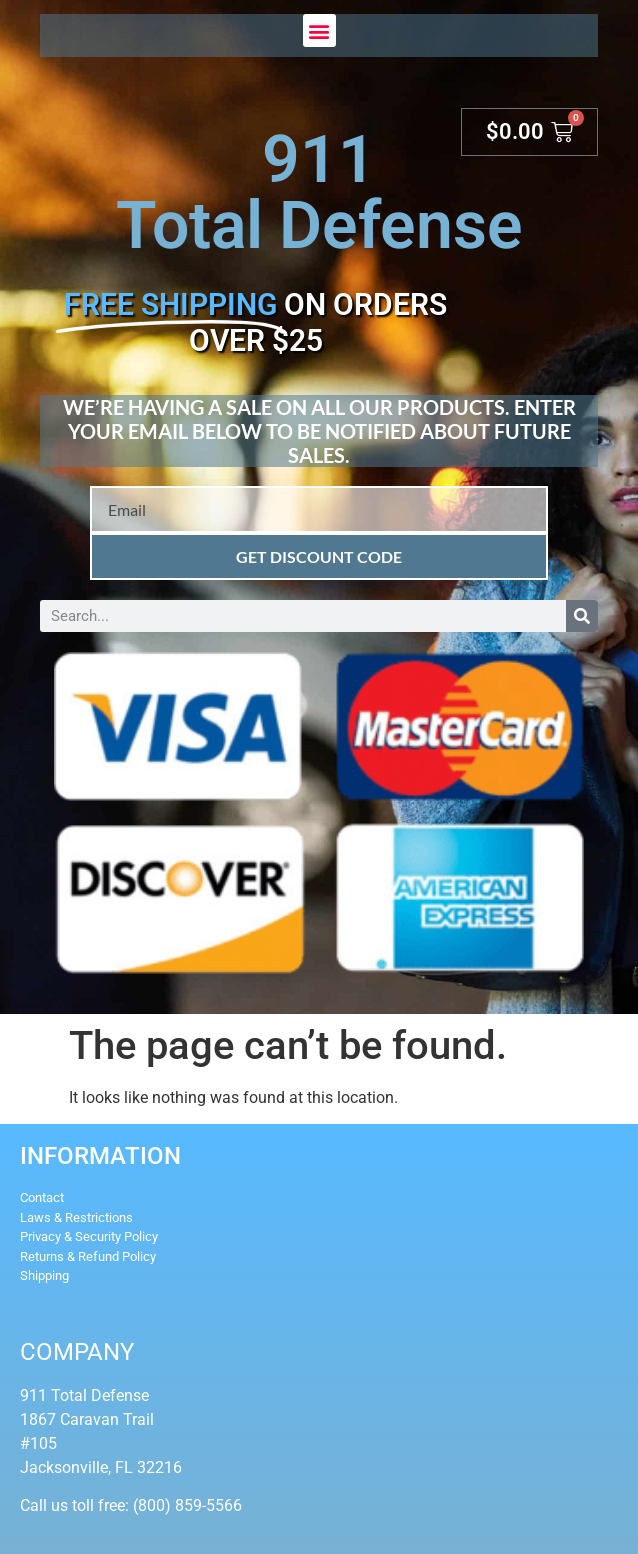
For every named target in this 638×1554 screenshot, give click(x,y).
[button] (319, 30)
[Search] (582, 616)
